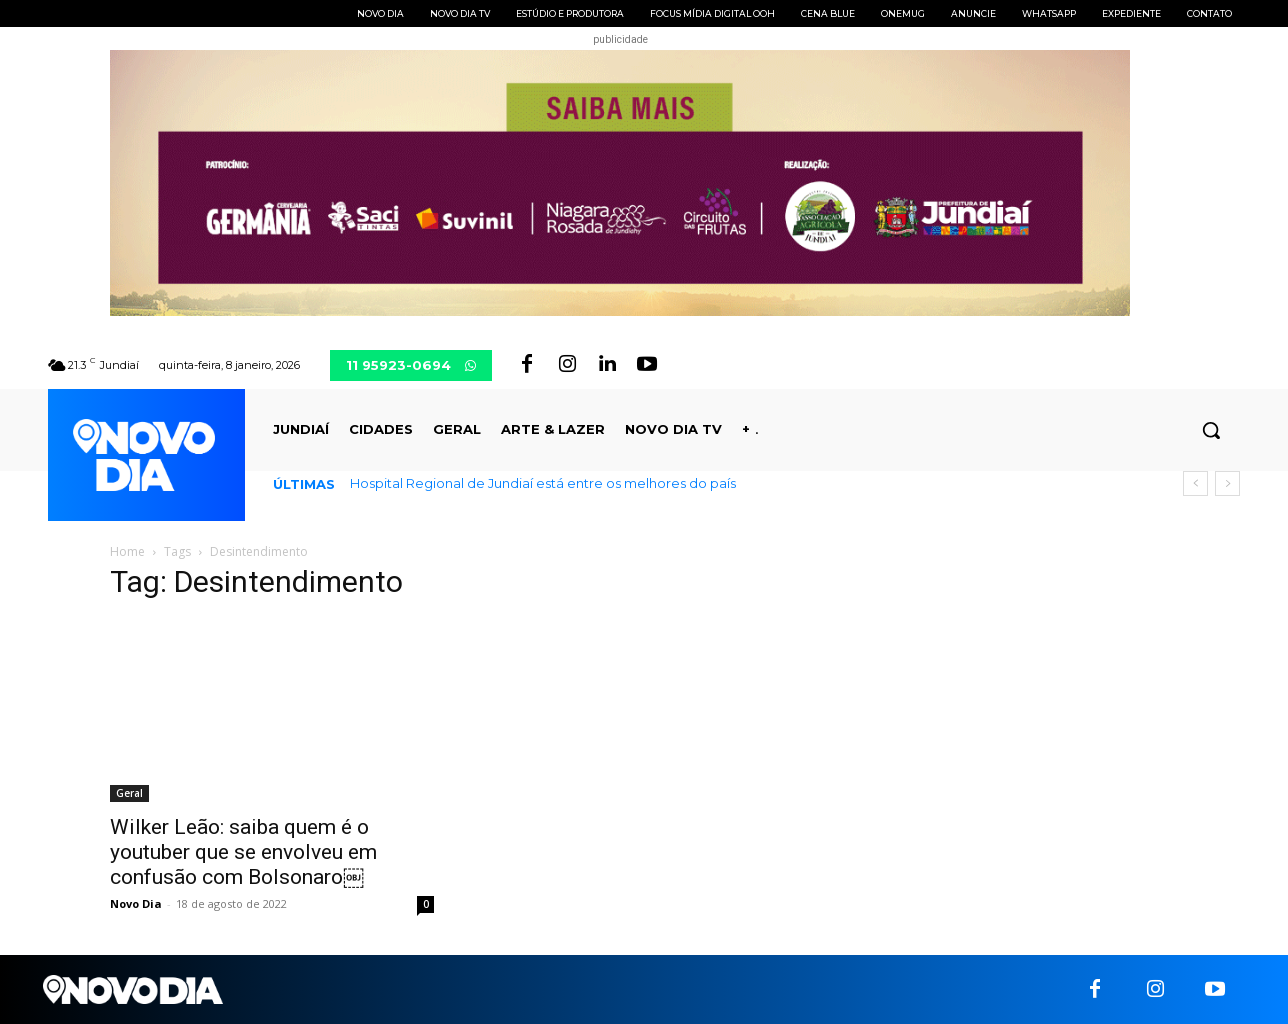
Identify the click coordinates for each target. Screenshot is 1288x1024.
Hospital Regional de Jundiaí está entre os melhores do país (543, 483)
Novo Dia (136, 903)
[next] (1227, 483)
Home (127, 551)
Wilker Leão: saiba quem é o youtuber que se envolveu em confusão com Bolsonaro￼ (243, 852)
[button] (1211, 430)
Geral (129, 793)
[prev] (1195, 483)
